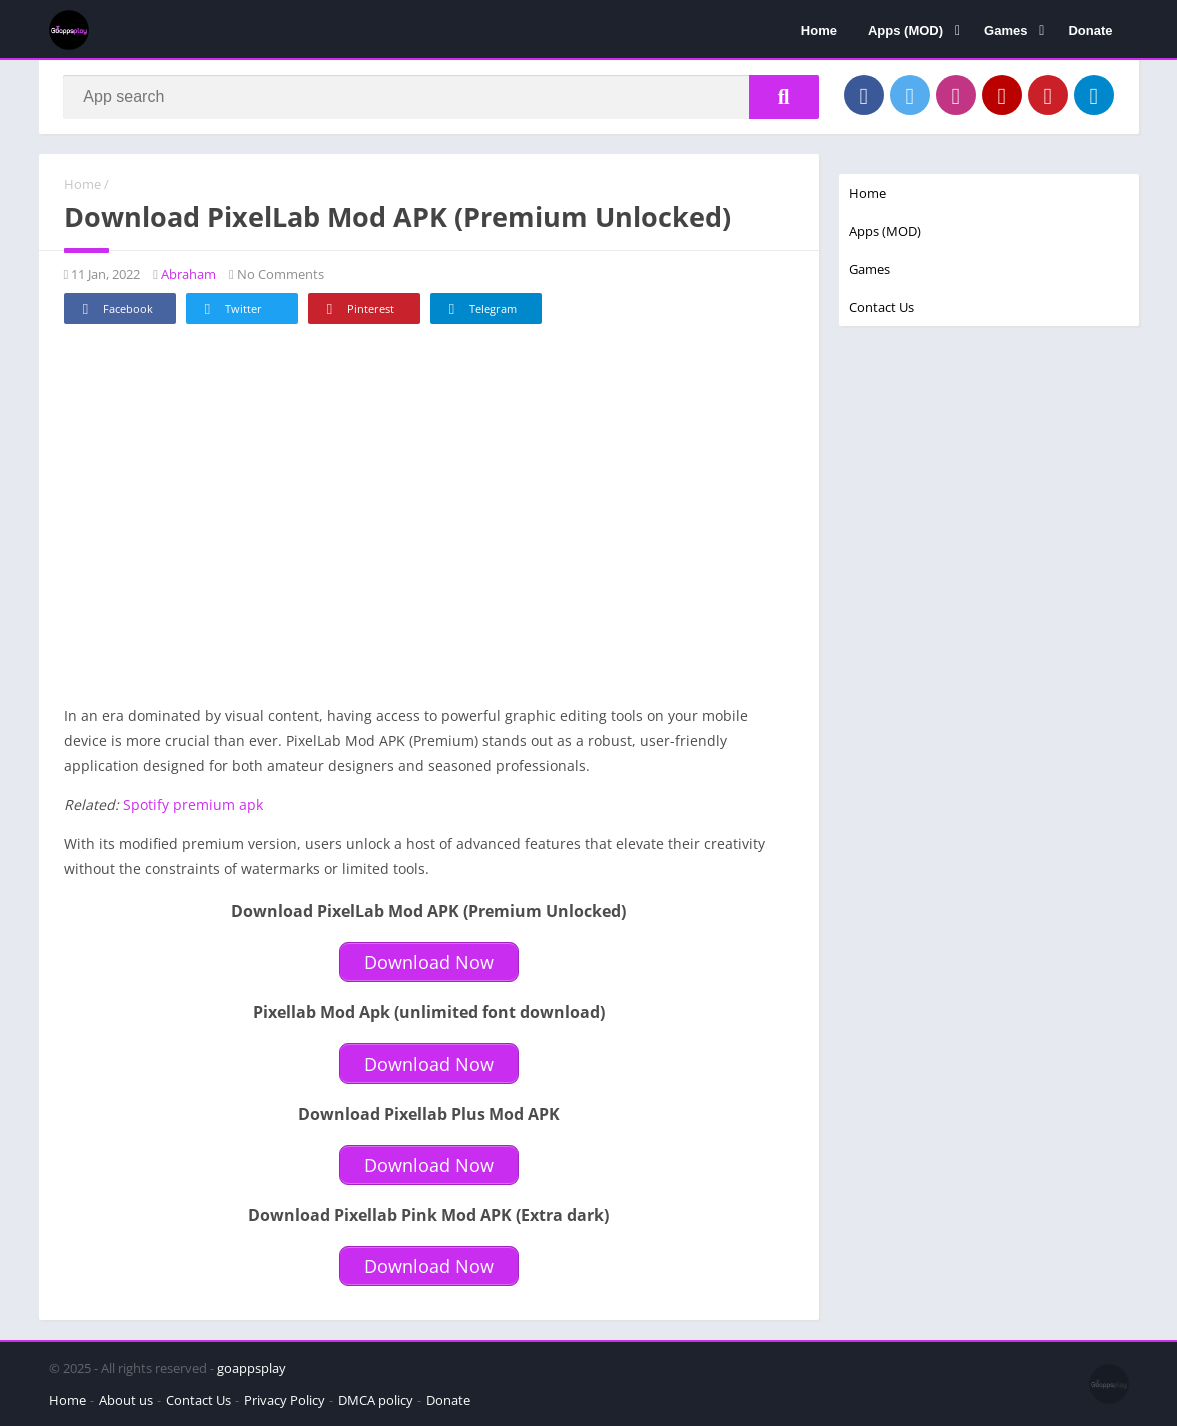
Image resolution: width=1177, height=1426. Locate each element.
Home (819, 30)
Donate (1090, 30)
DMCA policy (375, 1400)
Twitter (230, 310)
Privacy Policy (284, 1400)
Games (1005, 30)
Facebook (114, 310)
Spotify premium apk (193, 805)
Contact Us (881, 307)
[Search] (441, 97)
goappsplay (251, 1368)
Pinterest (357, 310)
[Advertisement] (429, 525)
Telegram (479, 310)
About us (126, 1400)
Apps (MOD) (905, 30)
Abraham (188, 275)
